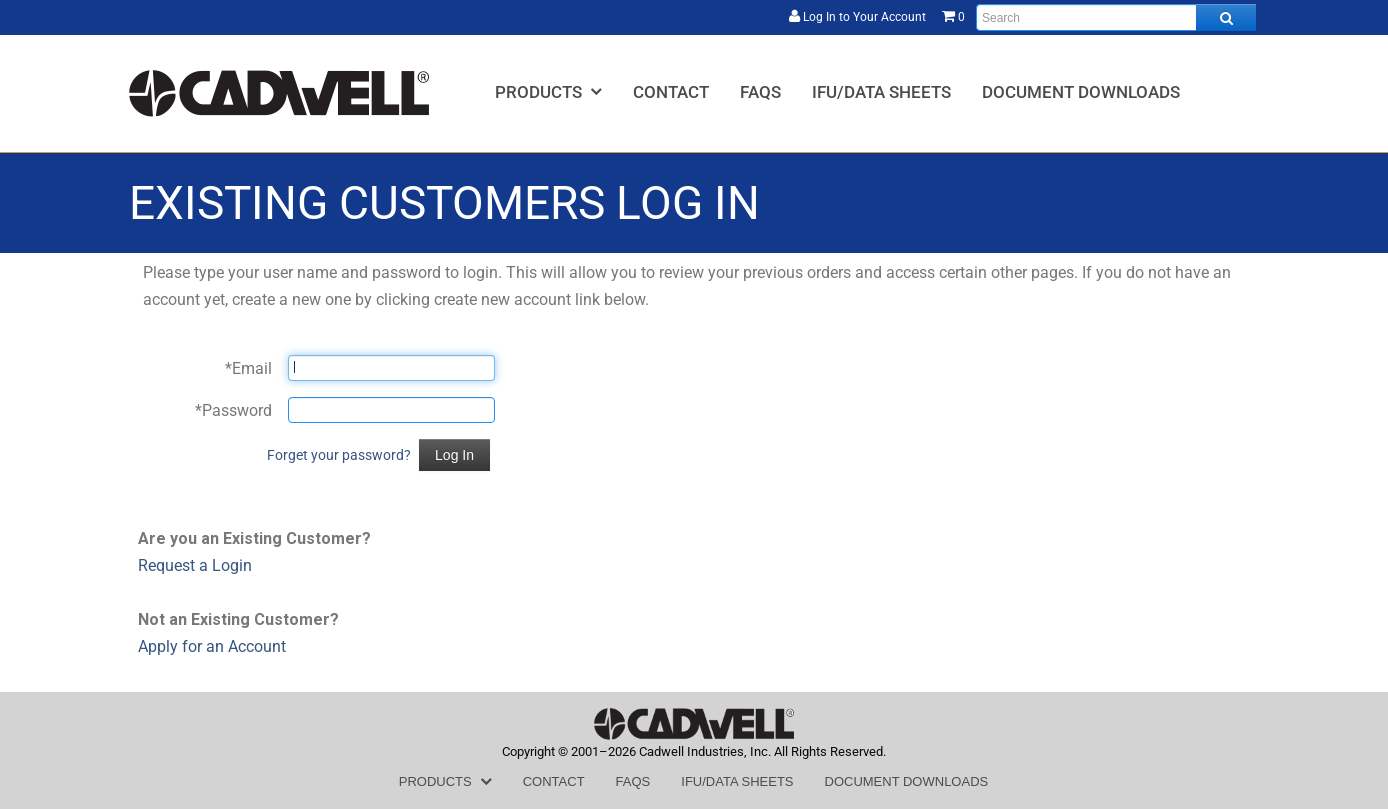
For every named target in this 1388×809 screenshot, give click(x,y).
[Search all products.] (1226, 17)
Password (233, 410)
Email (248, 368)
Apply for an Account (212, 646)
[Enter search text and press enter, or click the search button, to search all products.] (1116, 17)
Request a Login (195, 565)
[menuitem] (548, 91)
